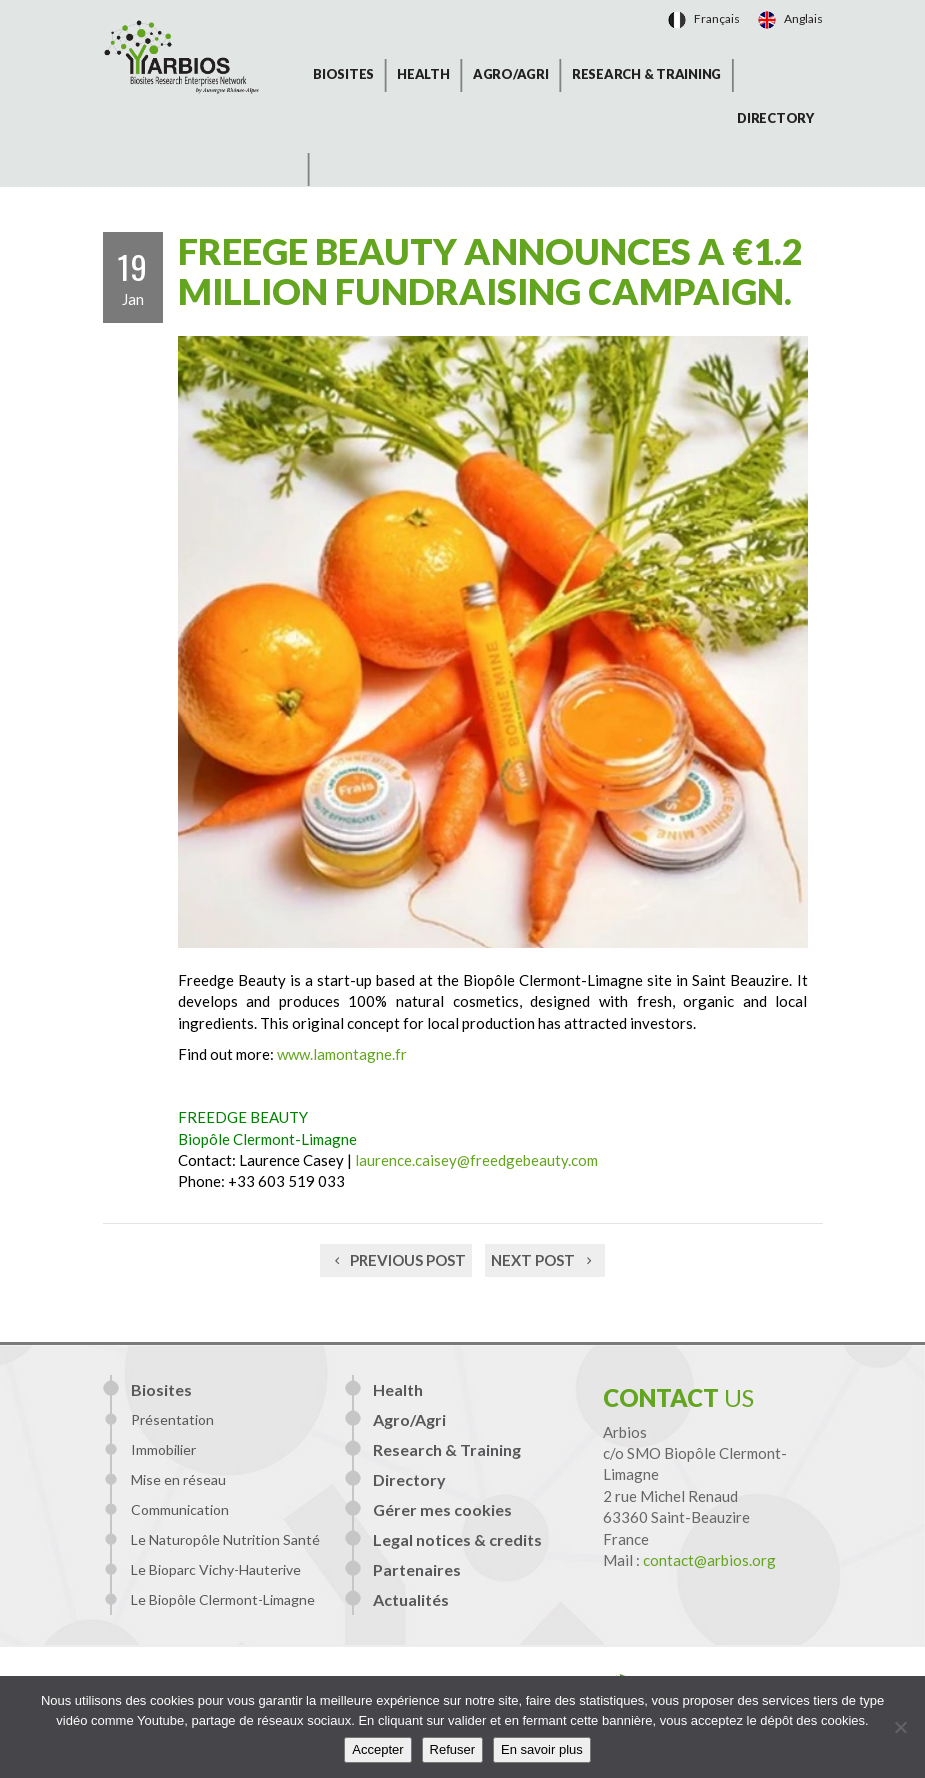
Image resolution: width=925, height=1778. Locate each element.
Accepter (377, 1749)
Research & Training (646, 74)
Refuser (453, 1749)
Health (423, 74)
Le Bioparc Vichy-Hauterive (216, 1569)
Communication (180, 1509)
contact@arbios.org (709, 1560)
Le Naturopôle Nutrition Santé (225, 1539)
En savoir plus (542, 1749)
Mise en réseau (178, 1479)
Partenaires (417, 1569)
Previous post (396, 1260)
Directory (775, 118)
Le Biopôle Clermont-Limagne (223, 1599)
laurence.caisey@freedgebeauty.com (476, 1160)
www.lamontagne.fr (342, 1054)
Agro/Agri (511, 74)
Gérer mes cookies (442, 1509)
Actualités (411, 1599)
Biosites (343, 74)
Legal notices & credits (457, 1539)
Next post (545, 1260)
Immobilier (163, 1449)
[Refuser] (900, 1727)
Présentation (172, 1419)
